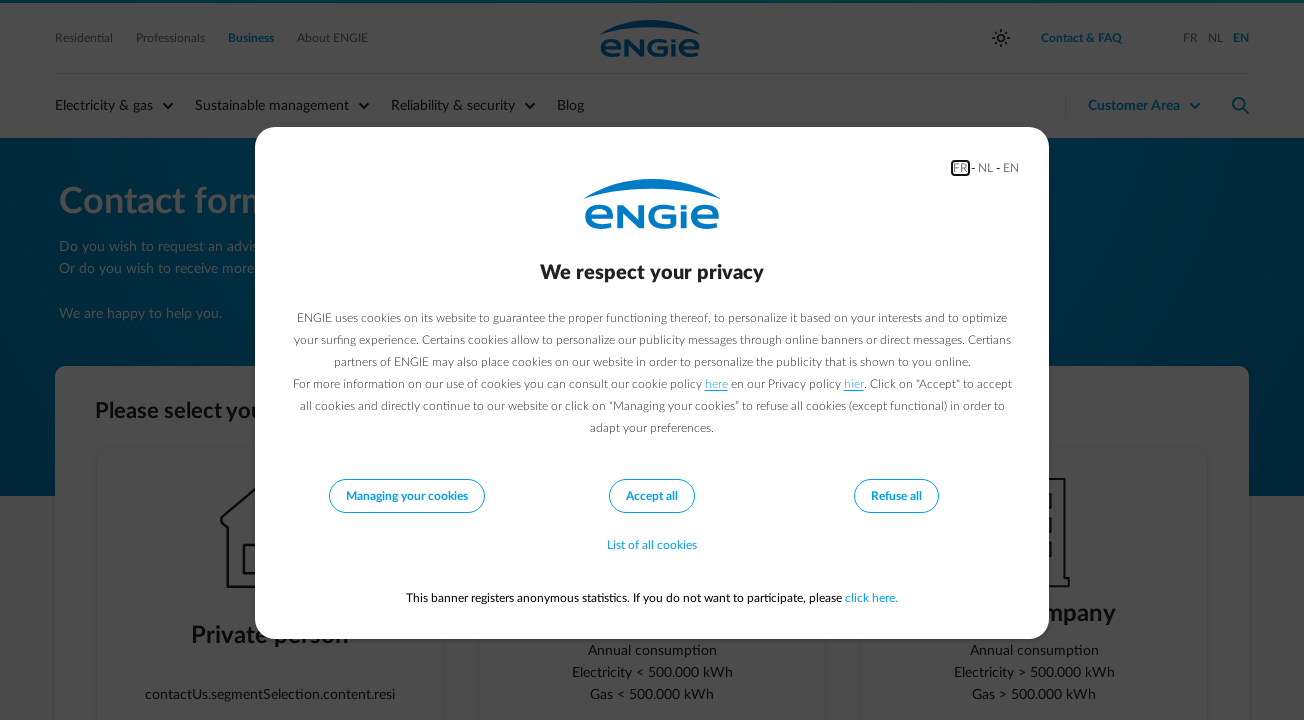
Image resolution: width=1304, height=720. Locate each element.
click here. (871, 598)
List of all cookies (652, 546)
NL (985, 168)
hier (854, 384)
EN (1011, 168)
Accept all (652, 496)
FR (960, 168)
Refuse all (896, 496)
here (716, 384)
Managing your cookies (407, 496)
